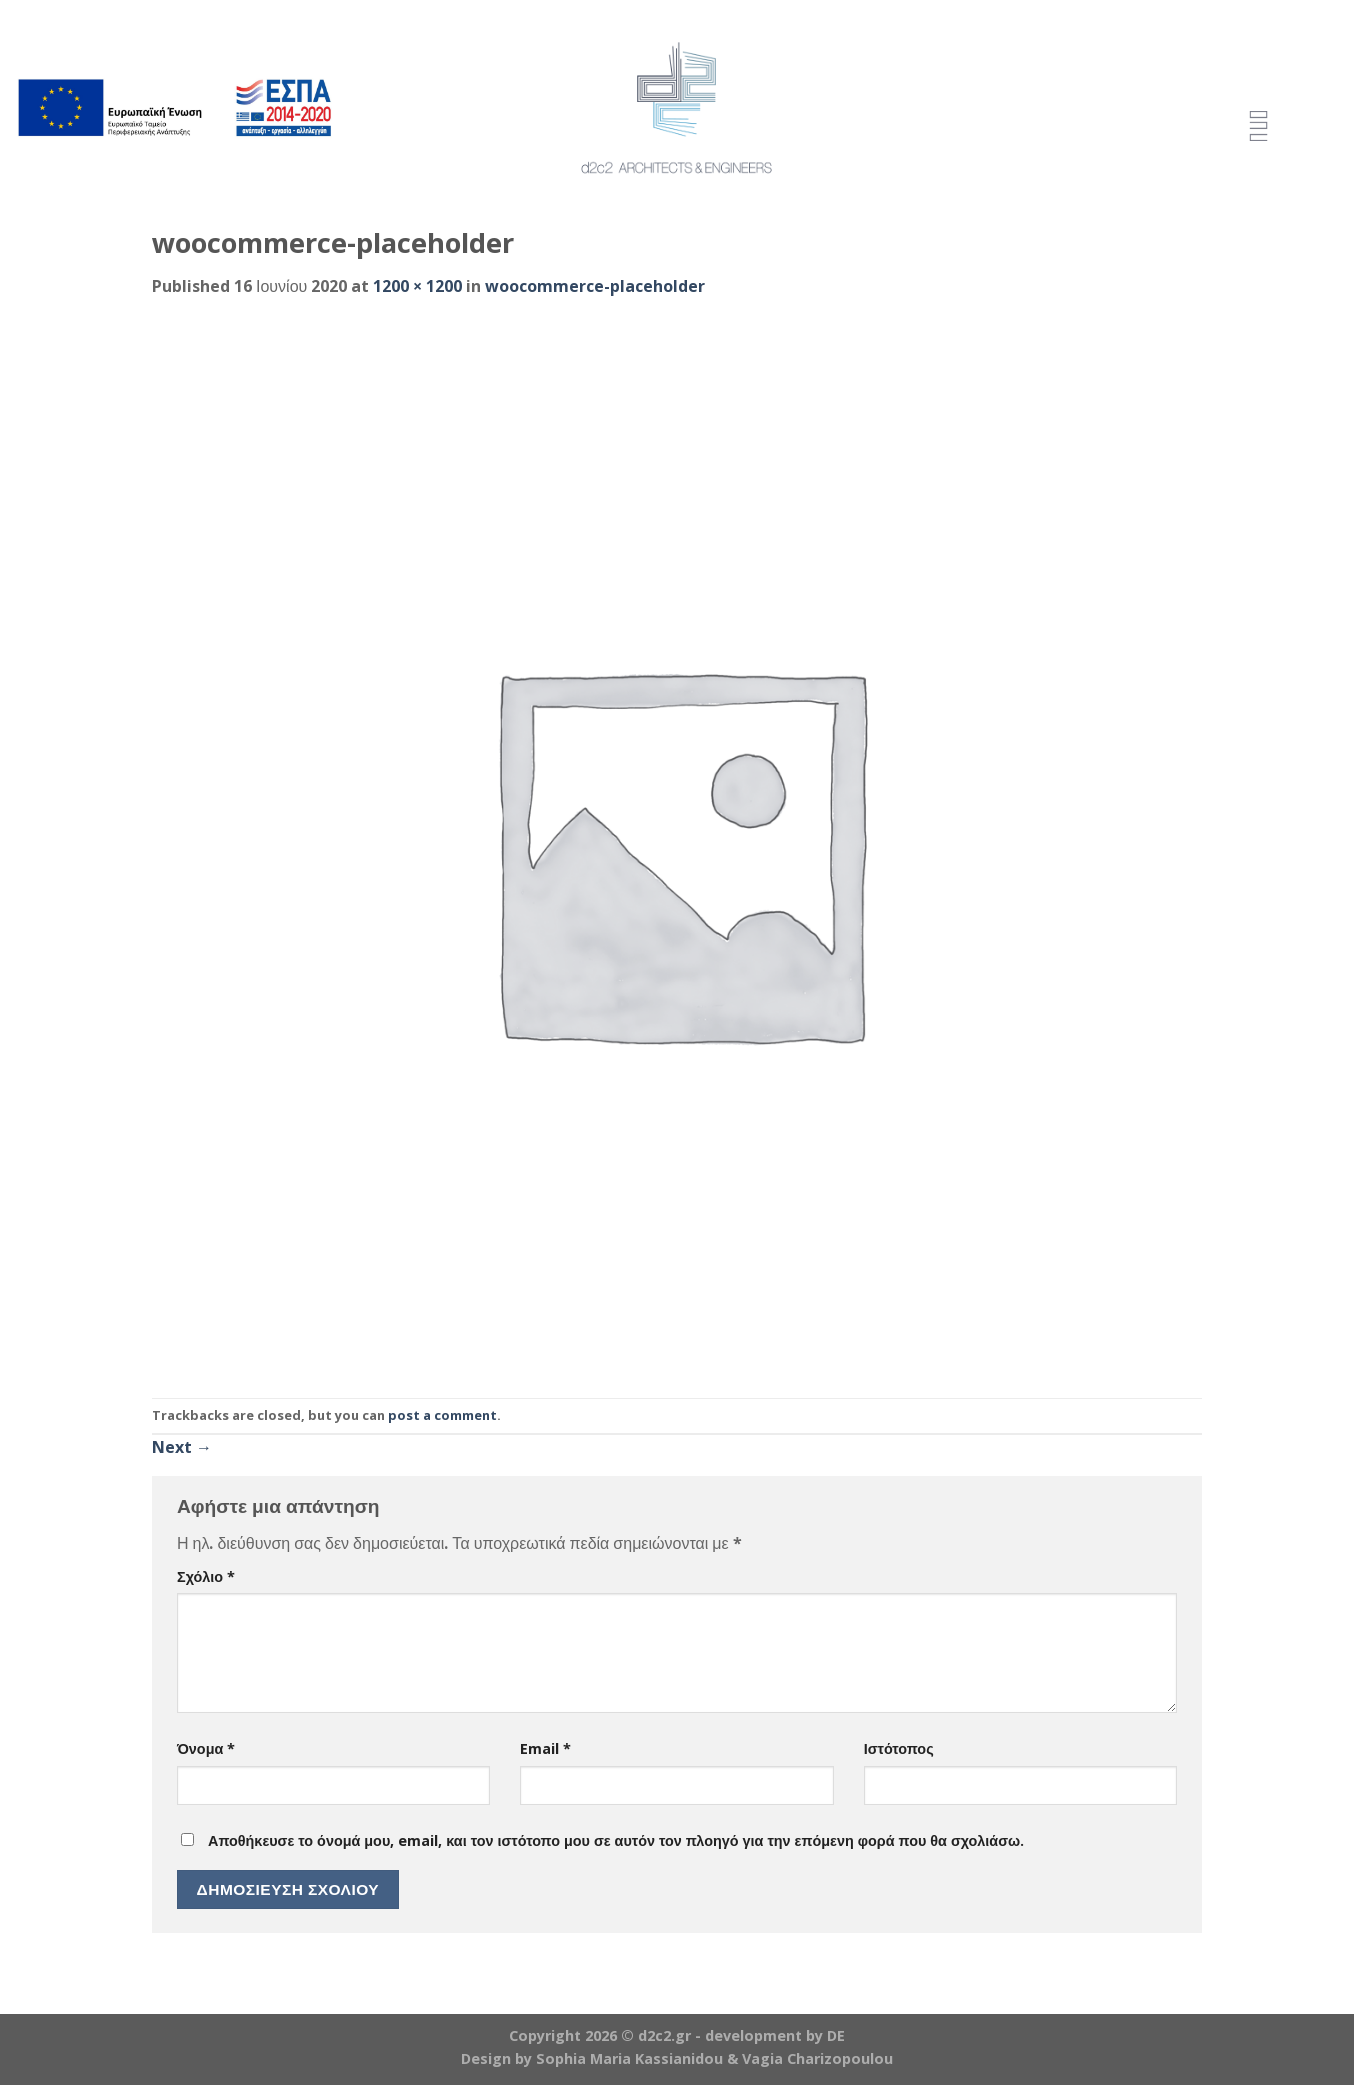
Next (182, 1447)
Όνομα (206, 1748)
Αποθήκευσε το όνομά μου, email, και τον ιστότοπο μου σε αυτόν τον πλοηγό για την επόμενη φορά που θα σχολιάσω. (616, 1840)
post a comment (442, 1415)
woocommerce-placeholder (595, 286)
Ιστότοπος (899, 1748)
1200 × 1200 (417, 286)
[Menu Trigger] (1258, 127)
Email (545, 1748)
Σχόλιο (206, 1576)
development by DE (775, 2035)
